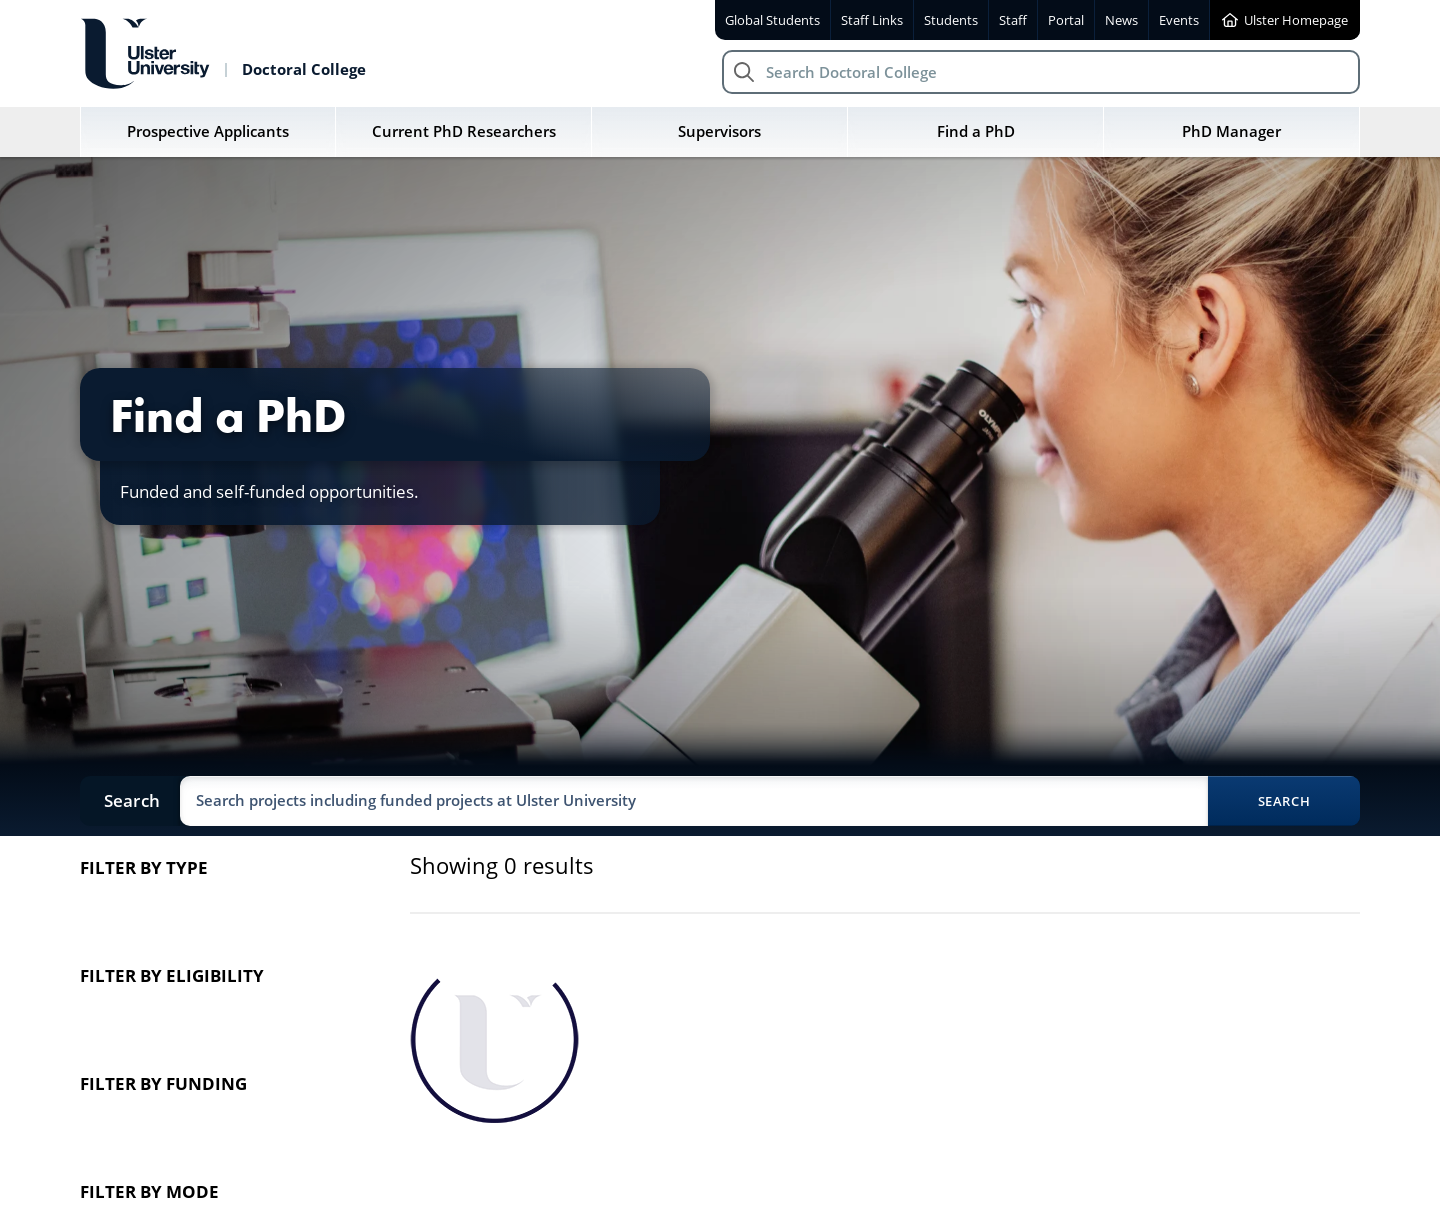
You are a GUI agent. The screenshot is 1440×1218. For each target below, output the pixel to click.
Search (1284, 801)
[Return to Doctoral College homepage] (223, 54)
